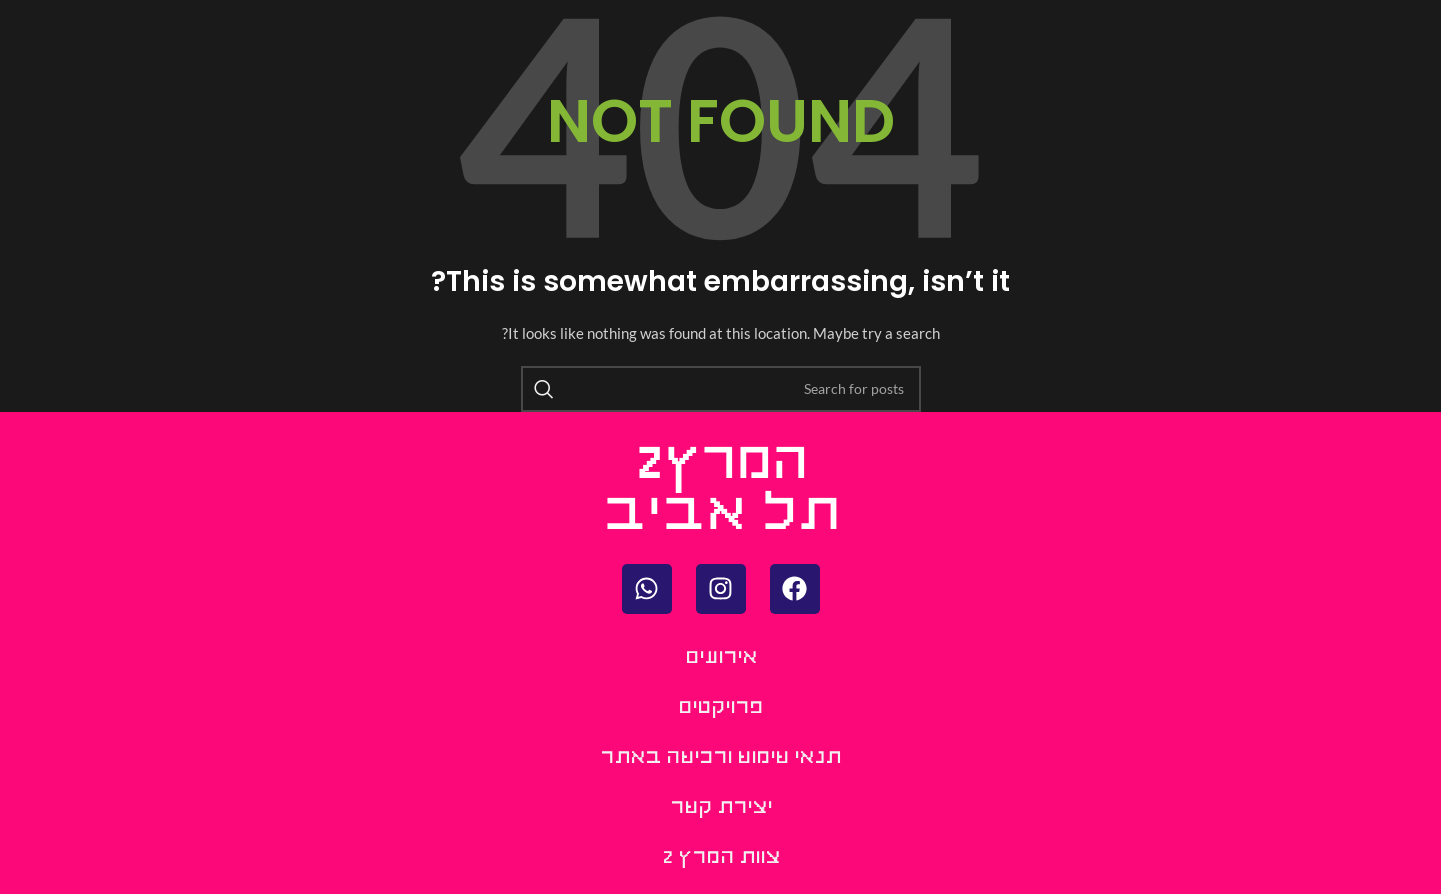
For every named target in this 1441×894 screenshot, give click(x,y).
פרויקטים (720, 708)
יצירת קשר (721, 808)
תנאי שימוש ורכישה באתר (720, 758)
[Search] (721, 389)
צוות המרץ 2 (721, 858)
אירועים (721, 658)
